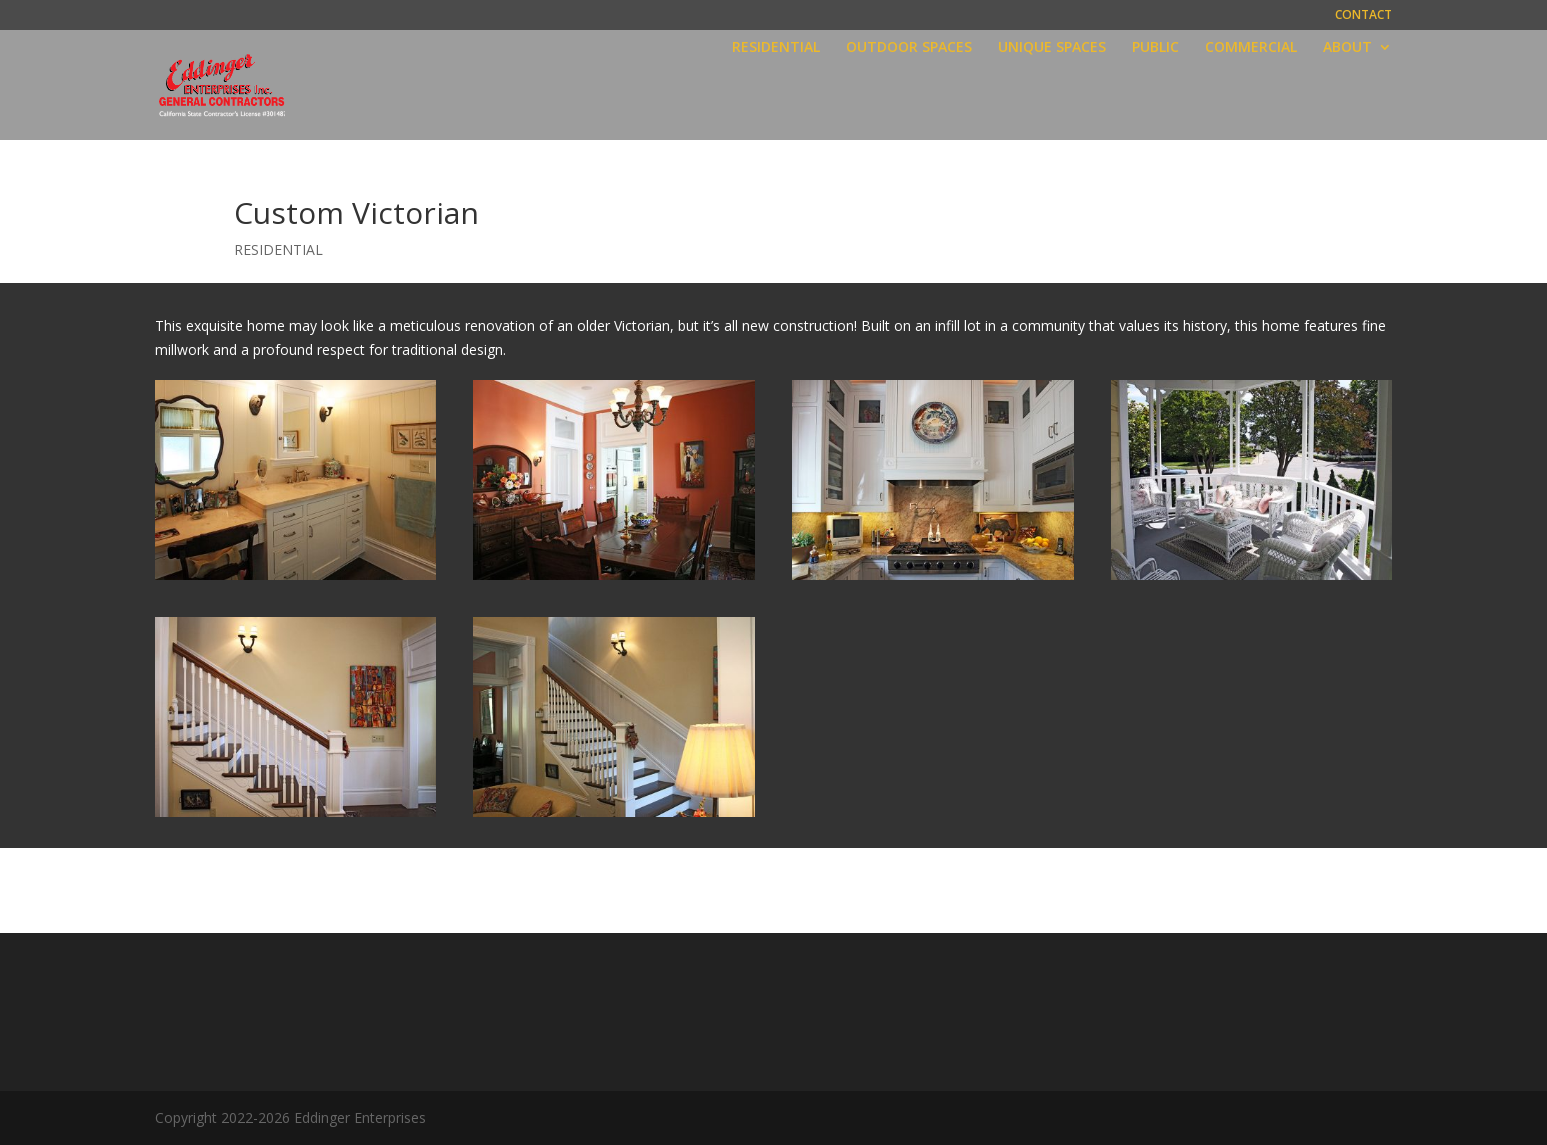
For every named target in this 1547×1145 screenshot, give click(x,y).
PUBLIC (1155, 48)
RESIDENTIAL (776, 48)
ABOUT (1347, 48)
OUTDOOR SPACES (909, 48)
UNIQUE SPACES (1052, 48)
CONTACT (1363, 16)
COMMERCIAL (1251, 48)
